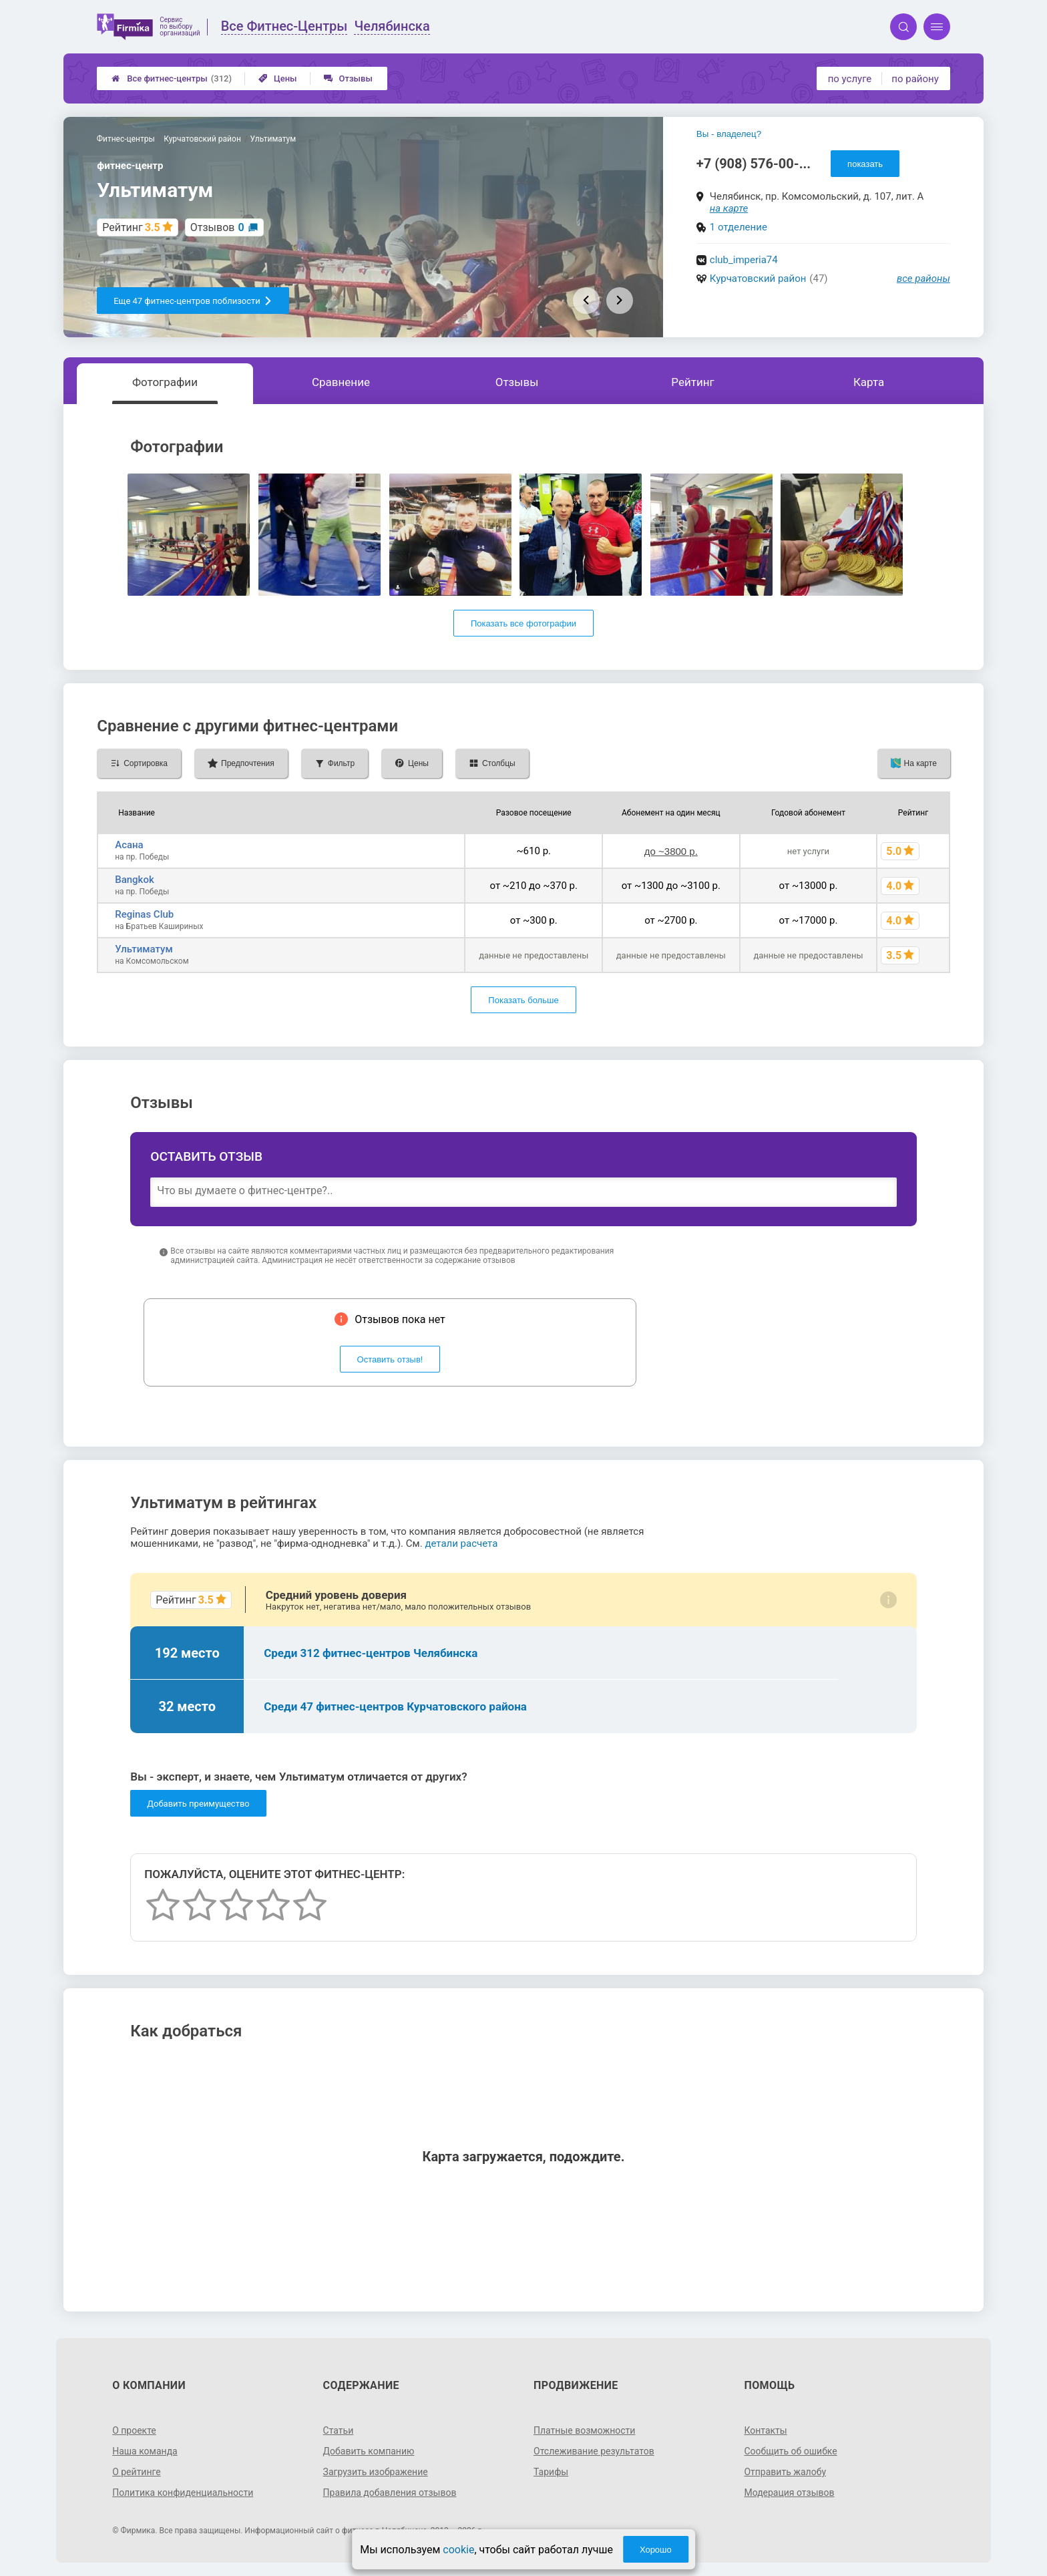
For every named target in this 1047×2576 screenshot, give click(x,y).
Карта (868, 382)
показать (865, 164)
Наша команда (145, 2451)
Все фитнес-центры (172, 78)
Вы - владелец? (728, 134)
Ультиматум (143, 949)
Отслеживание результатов (594, 2451)
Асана (129, 845)
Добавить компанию (369, 2451)
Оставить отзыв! (390, 1359)
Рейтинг (692, 382)
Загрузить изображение (375, 2471)
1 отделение (738, 227)
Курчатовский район (758, 278)
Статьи (338, 2430)
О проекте (134, 2430)
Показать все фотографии (523, 623)
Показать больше (523, 1000)
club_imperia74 (744, 260)
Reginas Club (144, 914)
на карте (729, 208)
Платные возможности (584, 2430)
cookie (458, 2549)
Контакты (765, 2430)
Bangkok (134, 880)
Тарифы (551, 2471)
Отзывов (217, 227)
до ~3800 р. (671, 851)
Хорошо (656, 2550)
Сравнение (341, 382)
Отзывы (348, 78)
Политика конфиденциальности (182, 2492)
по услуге (850, 79)
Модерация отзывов (789, 2492)
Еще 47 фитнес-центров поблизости (193, 301)
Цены (277, 78)
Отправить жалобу (785, 2471)
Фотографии (165, 382)
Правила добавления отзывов (390, 2492)
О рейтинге (136, 2471)
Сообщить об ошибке (790, 2451)
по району (914, 79)
